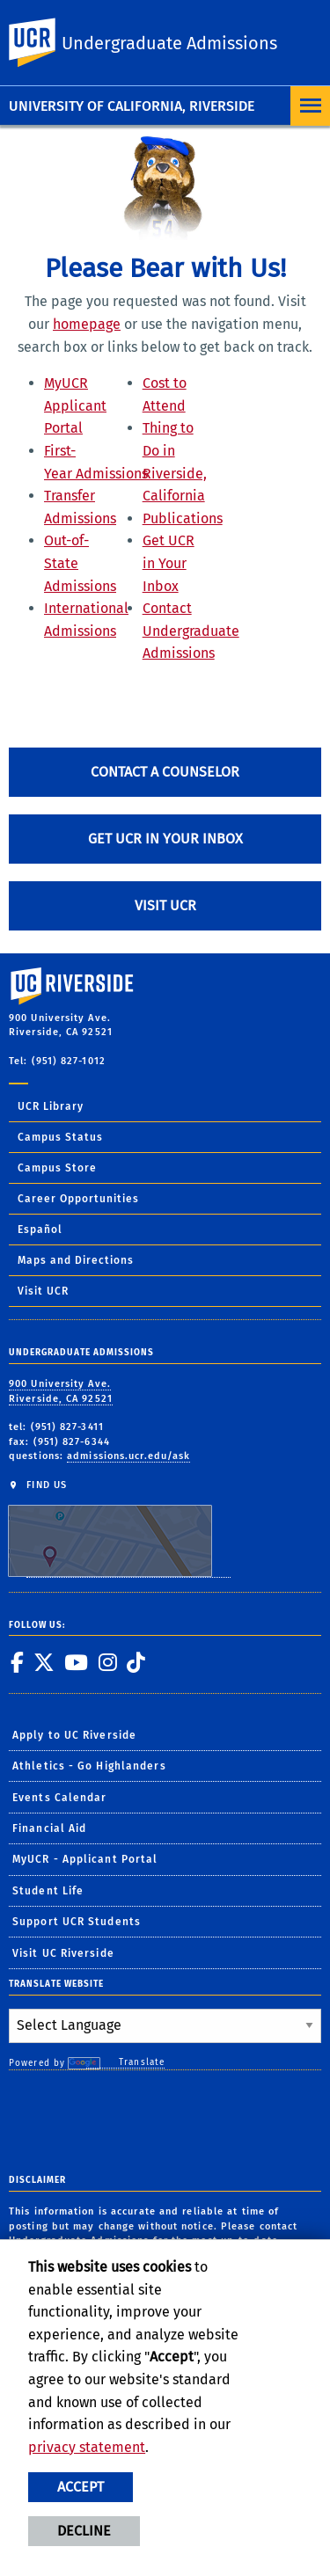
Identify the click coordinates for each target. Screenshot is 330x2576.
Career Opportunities (78, 1199)
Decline (84, 2530)
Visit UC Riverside (63, 1953)
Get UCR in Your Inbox (168, 563)
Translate (125, 2063)
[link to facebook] (17, 1662)
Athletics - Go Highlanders (89, 1766)
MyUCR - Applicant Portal (85, 1859)
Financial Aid (49, 1828)
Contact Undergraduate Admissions (191, 630)
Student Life (48, 1891)
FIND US (119, 1528)
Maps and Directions (76, 1260)
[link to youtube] (75, 1662)
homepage (87, 324)
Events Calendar (59, 1798)
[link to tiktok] (135, 1662)
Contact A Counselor (165, 771)
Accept (80, 2486)
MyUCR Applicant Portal (75, 405)
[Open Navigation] (310, 106)
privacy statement (86, 2447)
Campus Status (60, 1137)
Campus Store (57, 1168)
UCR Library (51, 1106)
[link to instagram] (107, 1662)
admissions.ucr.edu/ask (128, 1456)
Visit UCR (165, 905)
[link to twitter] (43, 1662)
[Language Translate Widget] (165, 2026)
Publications (183, 518)
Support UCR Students (76, 1922)
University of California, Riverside (131, 106)
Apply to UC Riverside (74, 1735)
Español (40, 1229)
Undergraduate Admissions (169, 43)
